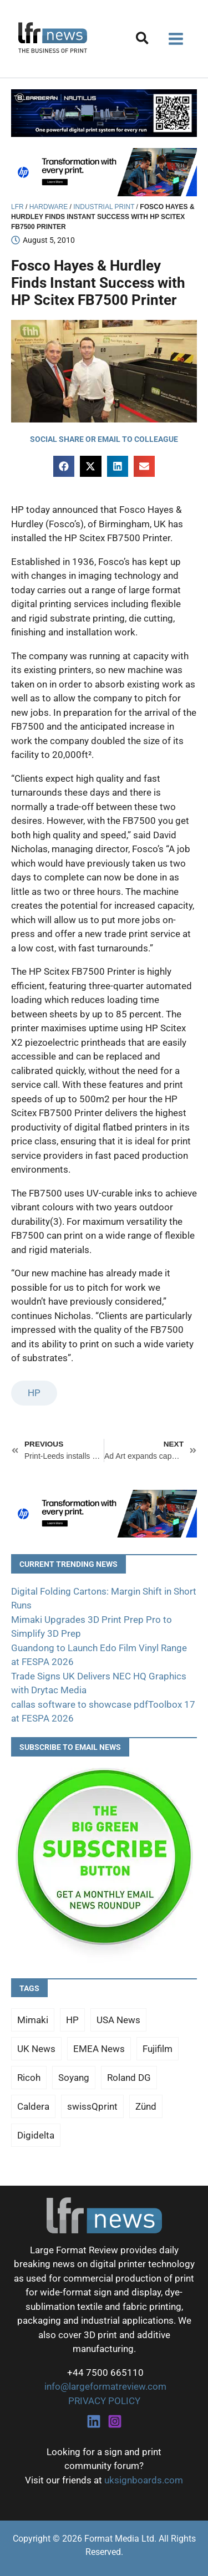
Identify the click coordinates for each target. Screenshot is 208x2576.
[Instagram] (115, 2421)
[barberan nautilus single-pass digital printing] (104, 112)
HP (34, 1392)
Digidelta (35, 2135)
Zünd (145, 2106)
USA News (118, 2019)
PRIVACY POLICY (104, 2400)
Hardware (48, 207)
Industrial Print (103, 207)
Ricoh (28, 2077)
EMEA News (99, 2048)
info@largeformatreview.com (104, 2386)
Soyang (73, 2077)
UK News (36, 2048)
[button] (143, 40)
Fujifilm (158, 2048)
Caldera (33, 2106)
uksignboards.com (143, 2480)
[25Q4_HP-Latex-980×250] (104, 171)
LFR (17, 207)
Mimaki (32, 2019)
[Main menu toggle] (176, 38)
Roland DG (129, 2077)
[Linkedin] (94, 2421)
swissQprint (92, 2106)
